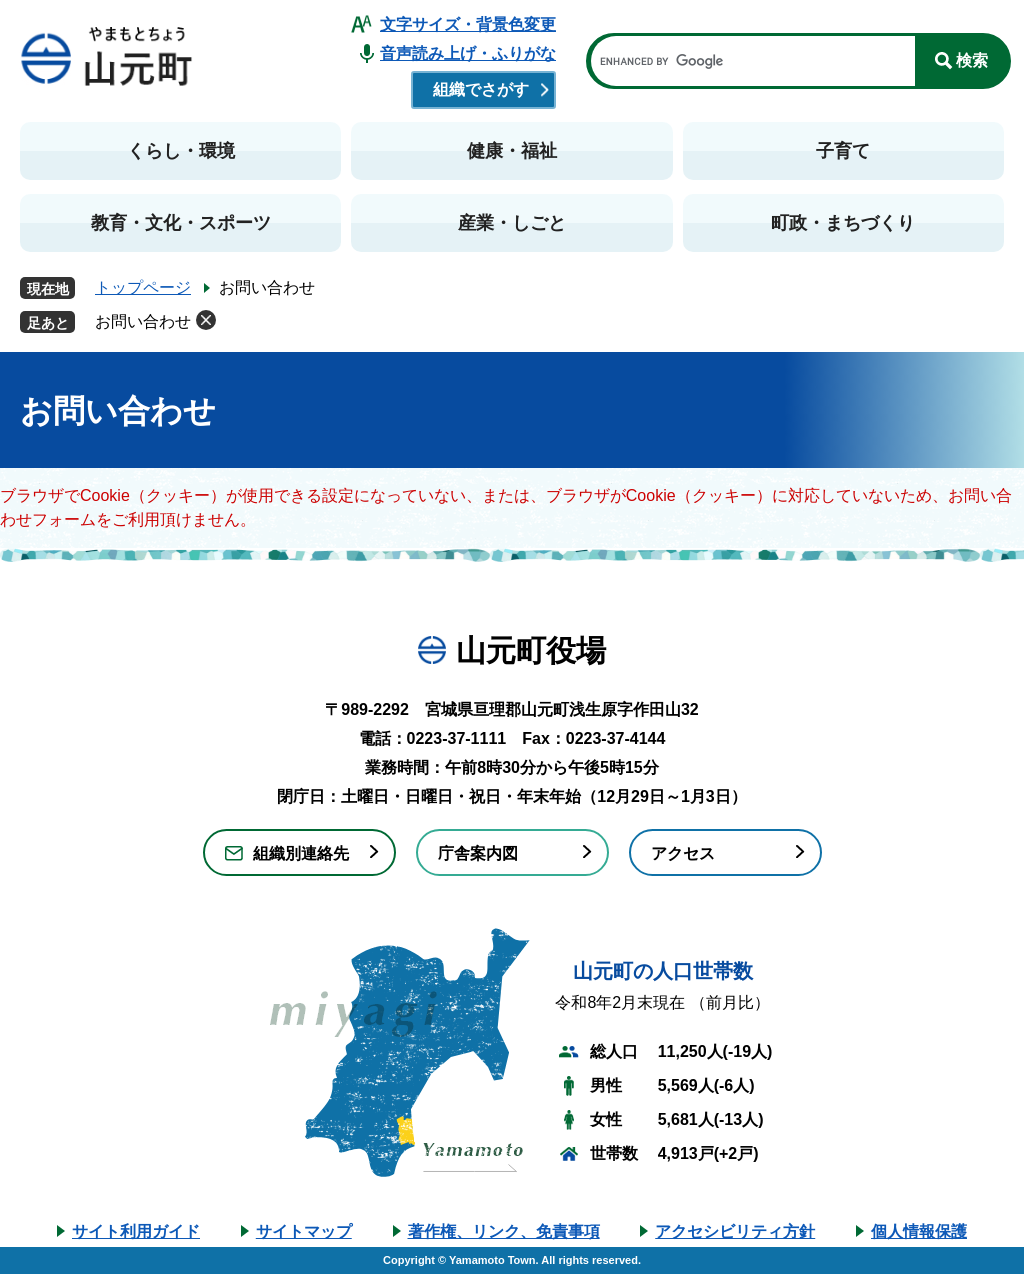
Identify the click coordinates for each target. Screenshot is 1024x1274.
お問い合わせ (143, 321)
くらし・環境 (181, 151)
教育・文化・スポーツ (181, 223)
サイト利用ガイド (136, 1231)
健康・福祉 (512, 151)
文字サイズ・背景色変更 (468, 24)
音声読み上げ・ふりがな (468, 53)
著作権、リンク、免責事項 (504, 1231)
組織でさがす (481, 89)
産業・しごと (512, 223)
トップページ (143, 287)
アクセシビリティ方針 (735, 1231)
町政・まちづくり (843, 223)
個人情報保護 (919, 1231)
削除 (206, 320)
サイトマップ (304, 1231)
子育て (843, 151)
